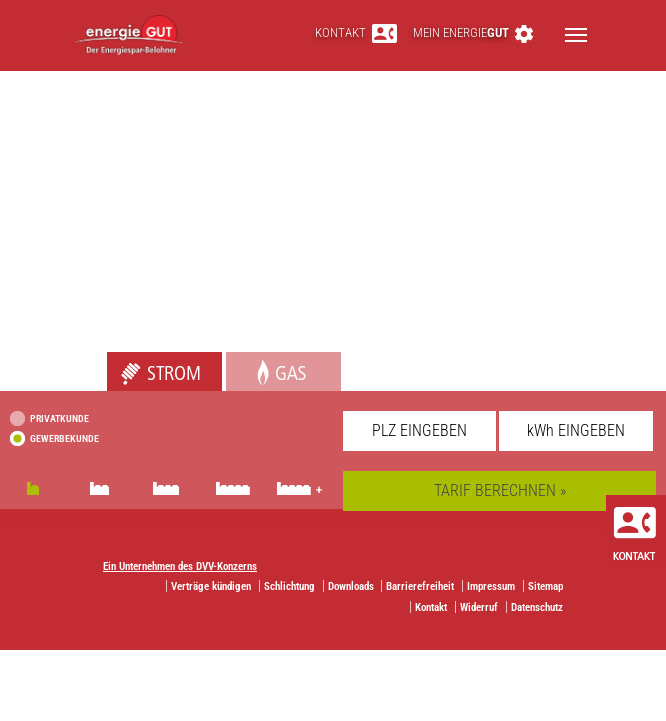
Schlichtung (289, 586)
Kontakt (356, 32)
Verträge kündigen (211, 586)
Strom (126, 362)
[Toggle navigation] (576, 35)
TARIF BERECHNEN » (500, 490)
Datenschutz (537, 607)
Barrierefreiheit (420, 586)
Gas (238, 362)
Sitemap (545, 586)
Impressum (491, 586)
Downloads (351, 586)
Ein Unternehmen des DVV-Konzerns (180, 566)
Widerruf (479, 607)
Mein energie (473, 32)
